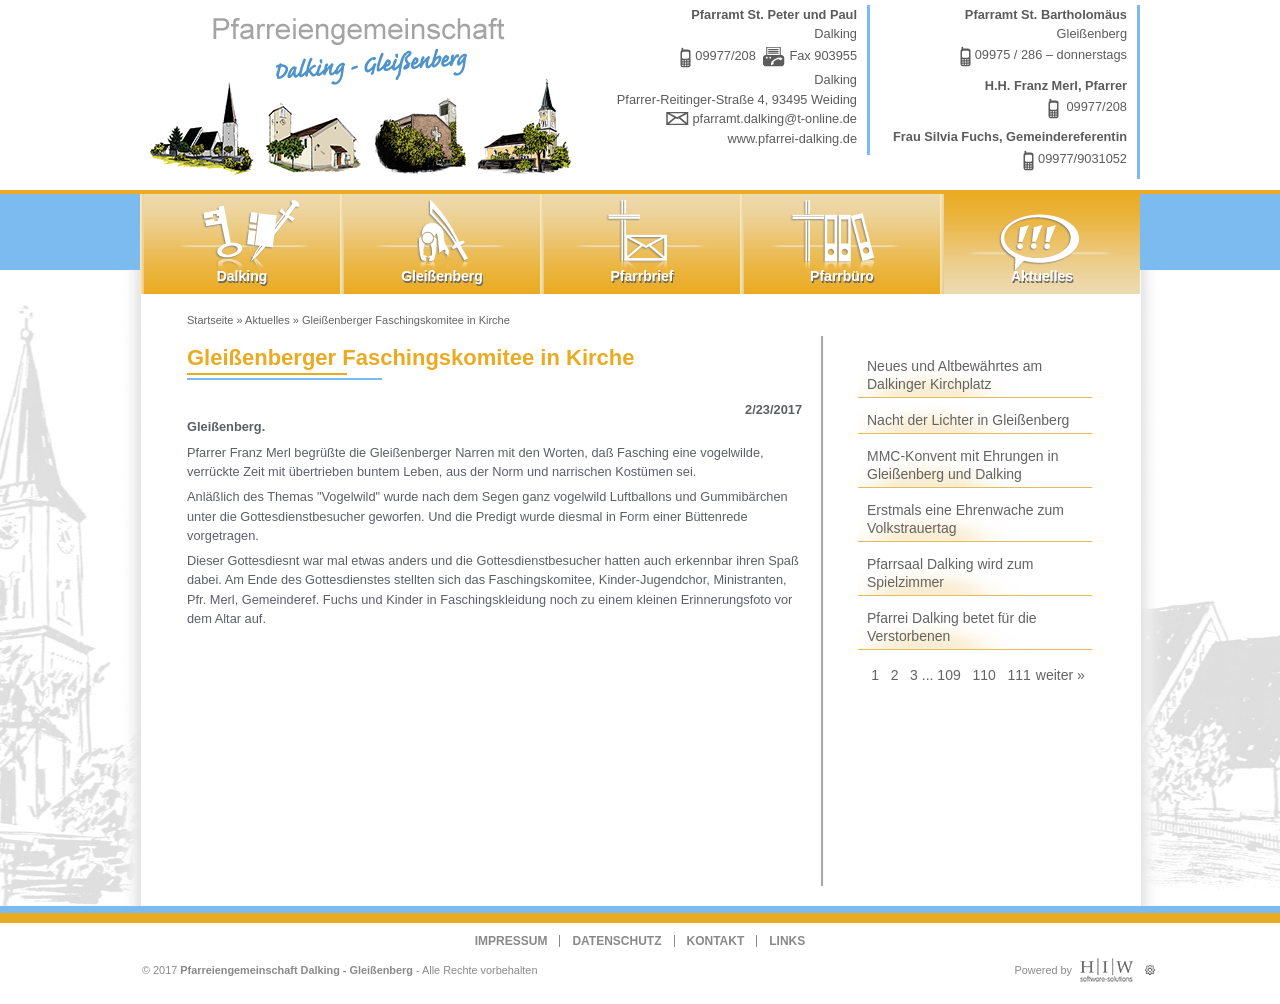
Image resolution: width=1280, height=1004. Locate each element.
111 (1018, 675)
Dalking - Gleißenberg (365, 92)
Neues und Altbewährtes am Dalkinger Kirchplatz (954, 375)
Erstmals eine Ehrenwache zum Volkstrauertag (965, 519)
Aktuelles (267, 320)
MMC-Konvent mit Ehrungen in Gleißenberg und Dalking (962, 465)
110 (983, 675)
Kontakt (716, 941)
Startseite (210, 320)
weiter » (1060, 675)
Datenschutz (616, 941)
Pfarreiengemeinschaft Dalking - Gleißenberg (296, 970)
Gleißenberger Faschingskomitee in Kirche (406, 320)
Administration (1149, 965)
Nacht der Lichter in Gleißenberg (968, 420)
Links (787, 941)
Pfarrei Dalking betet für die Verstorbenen (952, 627)
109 (948, 675)
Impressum (511, 941)
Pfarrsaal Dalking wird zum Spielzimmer (950, 573)
